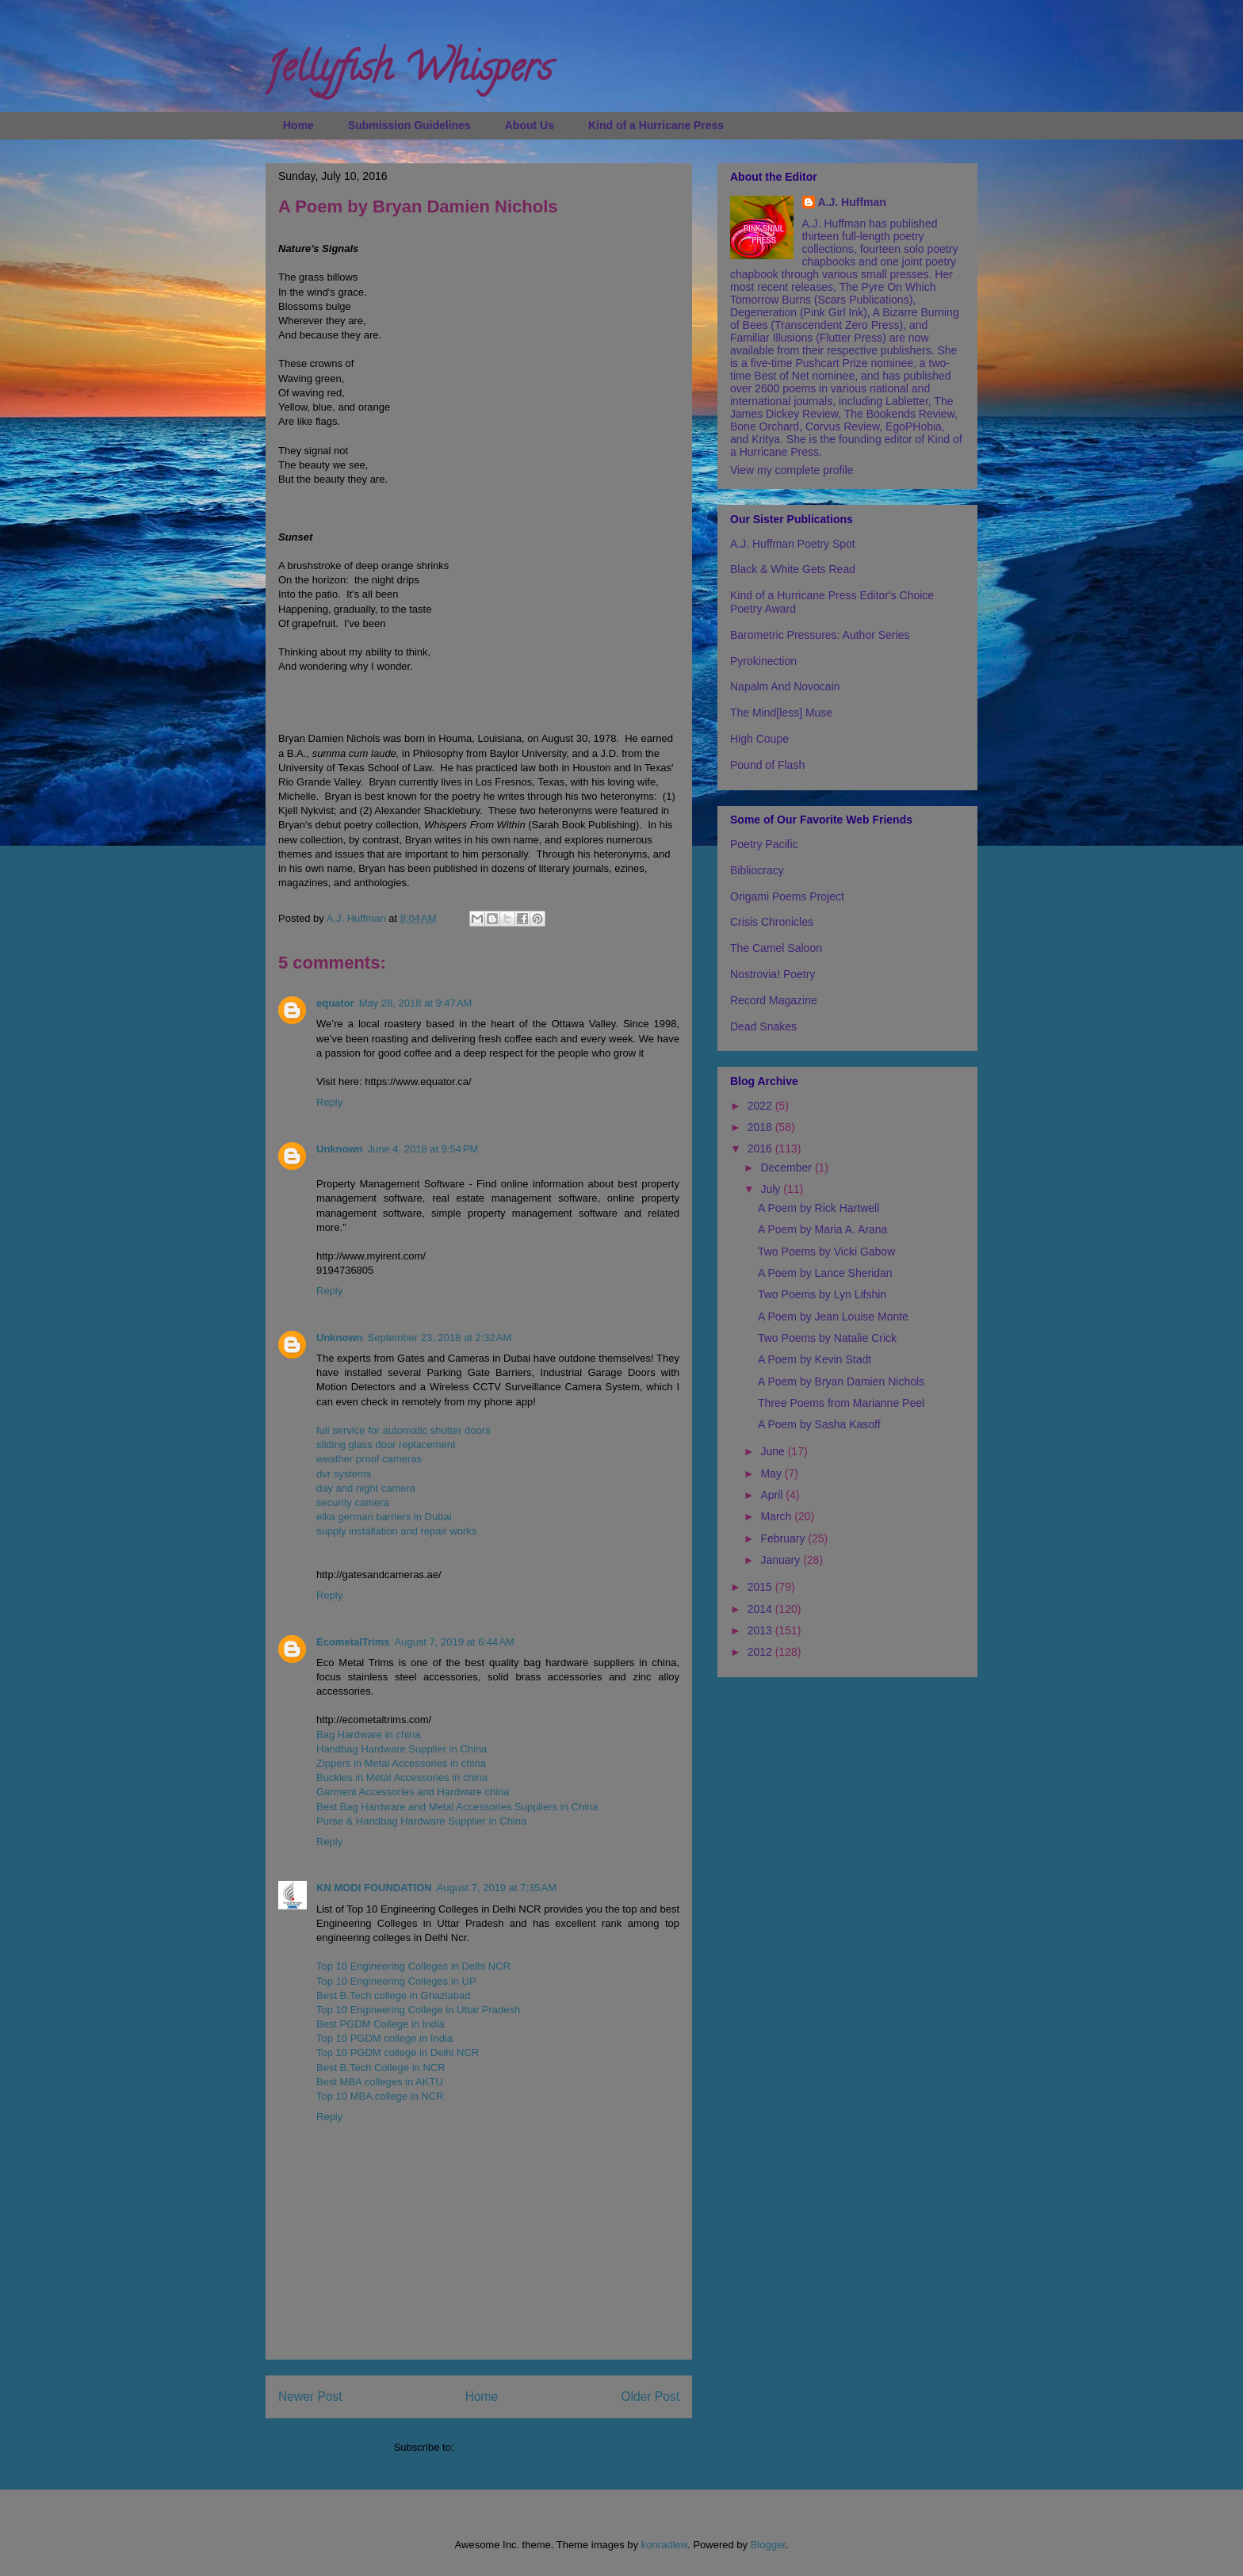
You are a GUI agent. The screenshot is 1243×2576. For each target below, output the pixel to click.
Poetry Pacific (764, 844)
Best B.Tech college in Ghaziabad (393, 1995)
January (781, 1560)
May (772, 1473)
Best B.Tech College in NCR (381, 2067)
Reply (329, 1102)
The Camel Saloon (776, 948)
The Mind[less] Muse (781, 712)
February (784, 1538)
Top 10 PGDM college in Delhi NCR (397, 2052)
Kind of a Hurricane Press (656, 125)
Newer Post (310, 2396)
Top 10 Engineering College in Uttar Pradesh (418, 2010)
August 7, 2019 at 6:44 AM (454, 1642)
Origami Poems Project (787, 896)
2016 (761, 1148)
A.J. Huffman (852, 202)
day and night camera (365, 1488)
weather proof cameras (369, 1459)
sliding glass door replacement (386, 1444)
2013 (761, 1630)
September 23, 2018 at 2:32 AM (440, 1337)
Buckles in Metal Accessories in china (402, 1777)
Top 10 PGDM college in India (384, 2038)
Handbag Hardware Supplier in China (401, 1749)
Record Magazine (773, 1000)
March (777, 1516)
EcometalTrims (353, 1642)
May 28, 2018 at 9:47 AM (415, 1003)
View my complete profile (791, 470)
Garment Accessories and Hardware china (413, 1792)
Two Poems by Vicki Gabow (826, 1251)
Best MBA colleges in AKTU (379, 2082)
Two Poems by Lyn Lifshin (822, 1294)
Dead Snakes (763, 1026)
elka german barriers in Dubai (384, 1517)
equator (335, 1003)
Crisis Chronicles (771, 921)
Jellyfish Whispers (409, 72)
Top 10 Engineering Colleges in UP (396, 1981)
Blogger (768, 2545)
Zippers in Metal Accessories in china (401, 1763)
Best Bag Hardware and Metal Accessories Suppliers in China (457, 1807)
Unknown (339, 1149)
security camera (352, 1502)
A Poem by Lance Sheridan (825, 1273)
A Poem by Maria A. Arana (822, 1229)
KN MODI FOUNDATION (374, 1888)
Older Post (650, 2396)
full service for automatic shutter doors (403, 1430)
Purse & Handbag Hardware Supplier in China (421, 1821)
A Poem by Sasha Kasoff (819, 1424)
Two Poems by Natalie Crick (827, 1338)
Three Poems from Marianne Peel (841, 1403)
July (771, 1189)
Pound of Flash (767, 765)
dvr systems (343, 1474)
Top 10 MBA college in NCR (379, 2096)
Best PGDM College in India (380, 2024)
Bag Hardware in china (368, 1735)
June (773, 1451)
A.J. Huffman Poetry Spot (792, 543)
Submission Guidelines (409, 125)
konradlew (664, 2545)
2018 (761, 1127)
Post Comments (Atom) (510, 2447)
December (787, 1167)
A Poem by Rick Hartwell (818, 1208)
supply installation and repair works (396, 1531)
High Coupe (759, 738)
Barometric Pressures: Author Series (819, 635)
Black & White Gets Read (792, 569)
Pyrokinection (763, 661)
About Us (529, 125)
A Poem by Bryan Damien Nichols (841, 1381)
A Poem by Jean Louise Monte (833, 1316)
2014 (761, 1609)
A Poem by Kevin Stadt (814, 1359)
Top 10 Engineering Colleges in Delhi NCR (413, 1966)
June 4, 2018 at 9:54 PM (423, 1149)
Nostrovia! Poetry (772, 974)
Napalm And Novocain (785, 686)
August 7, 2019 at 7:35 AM (496, 1888)
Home (298, 125)
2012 (761, 1651)
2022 (761, 1105)
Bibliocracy (757, 870)
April (773, 1495)
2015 (761, 1586)
